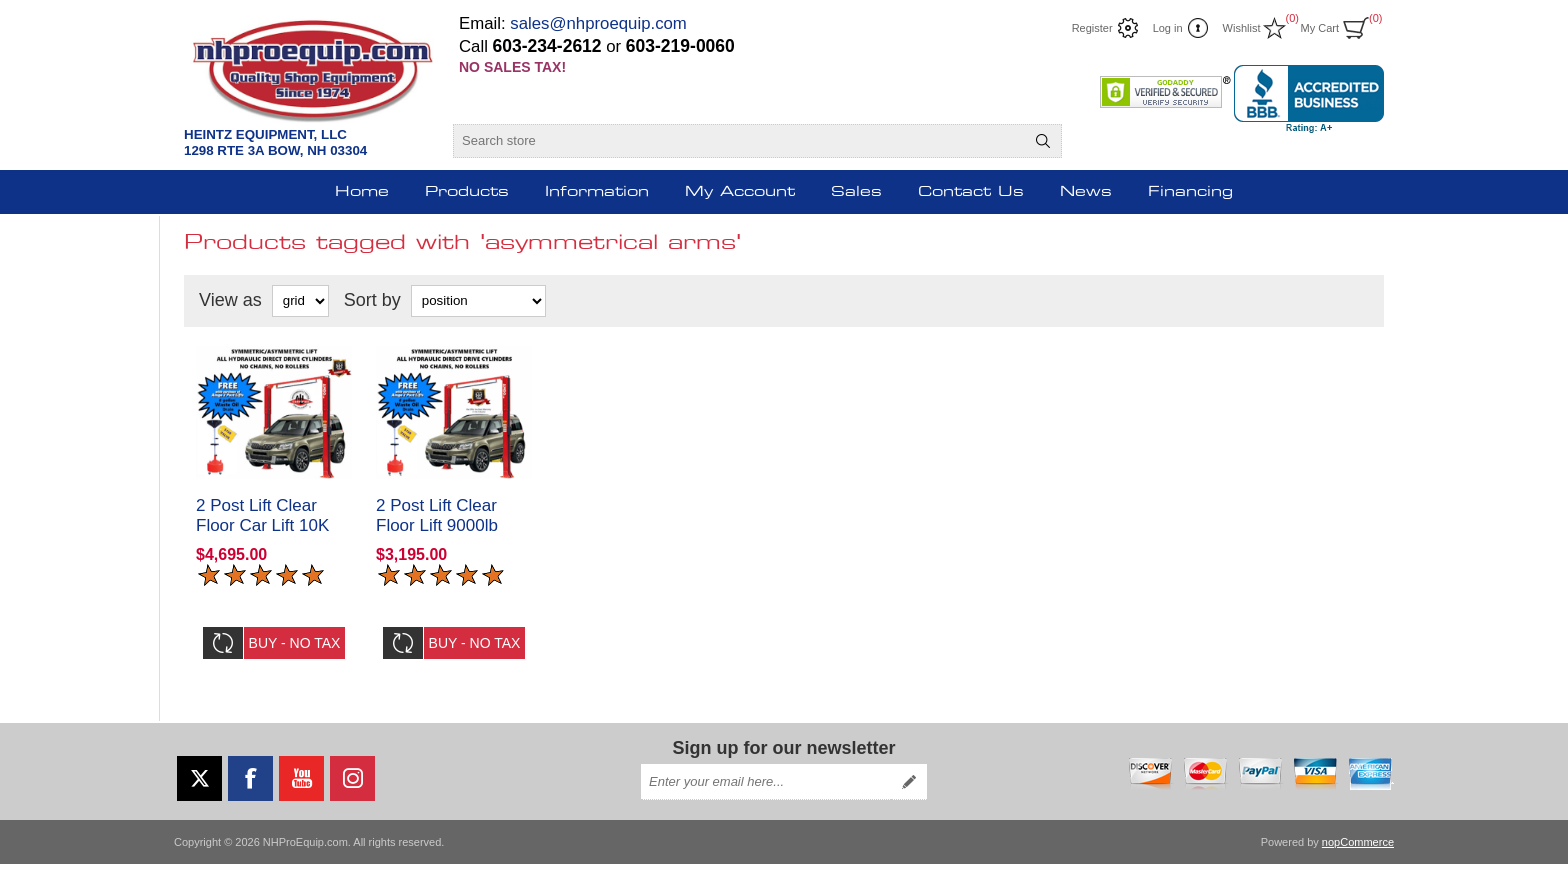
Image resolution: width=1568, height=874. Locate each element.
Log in (1168, 28)
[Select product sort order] (478, 301)
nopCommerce (1358, 852)
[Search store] (739, 141)
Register (1092, 28)
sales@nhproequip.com (598, 23)
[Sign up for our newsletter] (766, 792)
